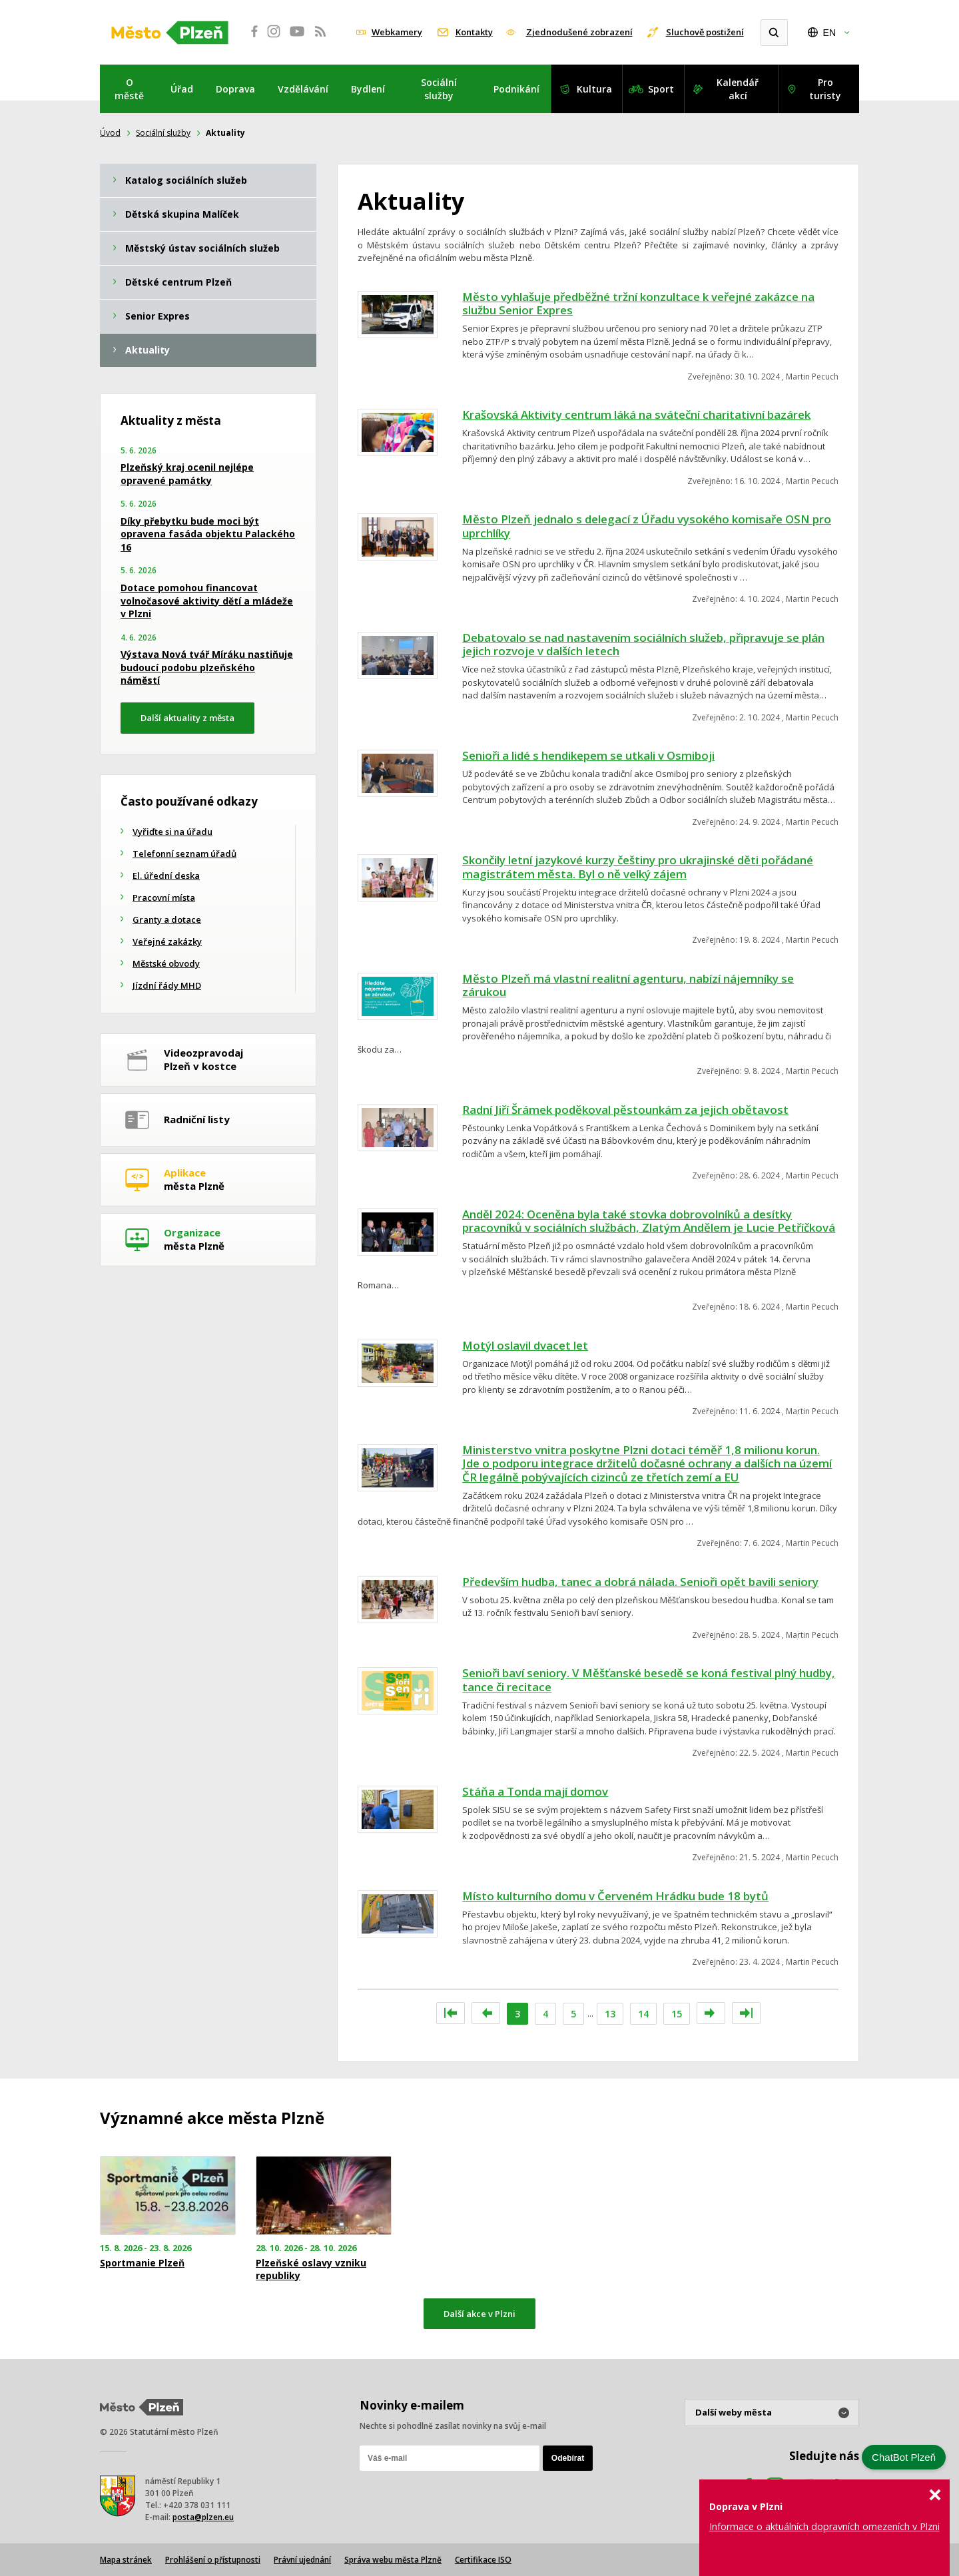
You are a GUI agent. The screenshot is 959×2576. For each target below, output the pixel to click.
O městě (129, 89)
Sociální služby (439, 89)
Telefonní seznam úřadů (184, 854)
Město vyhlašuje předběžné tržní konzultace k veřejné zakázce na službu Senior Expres (638, 303)
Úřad (181, 89)
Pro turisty (825, 89)
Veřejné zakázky (167, 941)
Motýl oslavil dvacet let (525, 1345)
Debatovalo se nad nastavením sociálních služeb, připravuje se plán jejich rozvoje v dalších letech (643, 644)
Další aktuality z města (187, 718)
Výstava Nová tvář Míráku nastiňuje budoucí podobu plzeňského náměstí (207, 667)
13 (610, 2013)
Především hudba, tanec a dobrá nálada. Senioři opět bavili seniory (640, 1581)
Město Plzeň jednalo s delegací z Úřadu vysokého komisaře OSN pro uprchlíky (646, 526)
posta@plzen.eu (203, 2517)
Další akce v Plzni (479, 2314)
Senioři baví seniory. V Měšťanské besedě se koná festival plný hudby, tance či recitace (648, 1679)
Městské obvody (166, 963)
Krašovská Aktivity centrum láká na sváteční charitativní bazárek (636, 414)
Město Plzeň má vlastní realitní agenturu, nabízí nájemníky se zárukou (628, 985)
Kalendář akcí (738, 89)
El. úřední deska (166, 876)
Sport (661, 89)
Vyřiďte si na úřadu (172, 832)
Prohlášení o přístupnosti (212, 2559)
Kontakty (474, 32)
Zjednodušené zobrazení (579, 32)
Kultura (594, 89)
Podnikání (516, 89)
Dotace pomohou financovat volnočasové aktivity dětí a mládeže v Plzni (207, 600)
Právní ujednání (302, 2559)
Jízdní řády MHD (167, 985)
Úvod (110, 132)
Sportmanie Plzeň (142, 2263)
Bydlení (368, 89)
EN (829, 32)
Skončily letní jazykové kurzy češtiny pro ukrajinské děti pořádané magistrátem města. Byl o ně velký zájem (637, 867)
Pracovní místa (164, 897)
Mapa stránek (126, 2559)
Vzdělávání (303, 89)
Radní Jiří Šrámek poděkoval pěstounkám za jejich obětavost (625, 1109)
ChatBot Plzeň (904, 2457)
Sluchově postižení (705, 32)
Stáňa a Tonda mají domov (535, 1791)
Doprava (235, 89)
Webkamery (397, 32)
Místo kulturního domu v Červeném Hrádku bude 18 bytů (615, 1896)
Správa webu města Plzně (393, 2559)
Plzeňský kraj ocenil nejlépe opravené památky (187, 474)
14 (643, 2013)
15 (676, 2013)
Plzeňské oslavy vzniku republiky (311, 2269)
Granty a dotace (167, 919)
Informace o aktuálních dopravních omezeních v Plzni (824, 2526)
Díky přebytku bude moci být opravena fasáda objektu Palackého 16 (208, 534)
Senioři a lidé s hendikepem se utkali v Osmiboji (588, 755)
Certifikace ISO (483, 2559)
